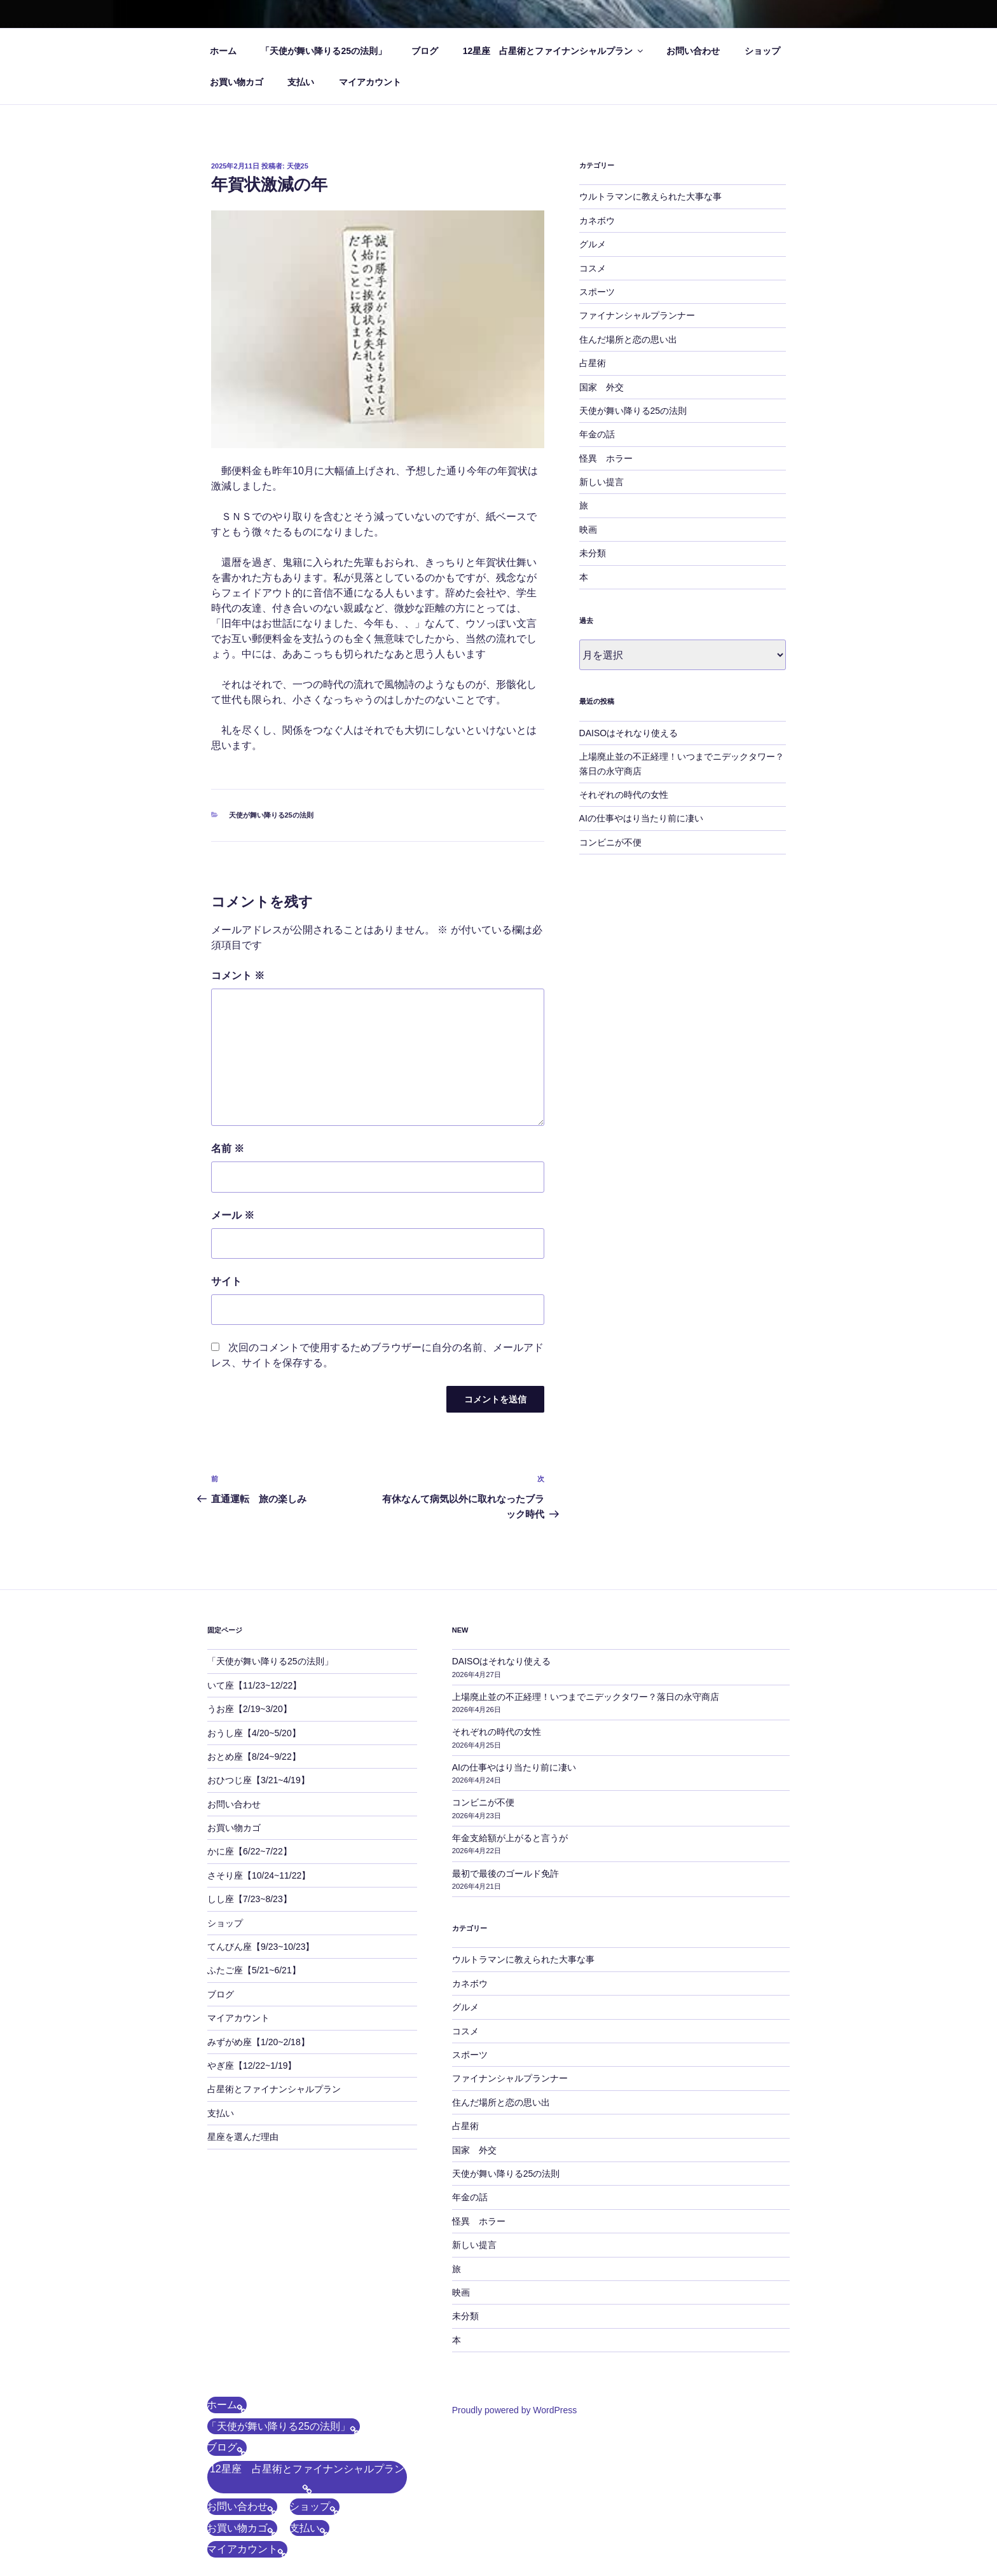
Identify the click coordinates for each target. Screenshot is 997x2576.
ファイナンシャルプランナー (637, 315)
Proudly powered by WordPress (514, 2410)
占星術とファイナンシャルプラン (274, 2089)
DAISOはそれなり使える (628, 733)
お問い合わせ (693, 51)
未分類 (592, 553)
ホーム (223, 51)
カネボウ (597, 221)
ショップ (762, 51)
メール (232, 1215)
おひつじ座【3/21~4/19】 (258, 1780)
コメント (238, 975)
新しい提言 (601, 482)
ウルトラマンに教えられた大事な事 (650, 196)
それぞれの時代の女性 (623, 795)
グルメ (592, 244)
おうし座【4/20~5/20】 (254, 1733)
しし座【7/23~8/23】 (249, 1899)
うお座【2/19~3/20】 (249, 1709)
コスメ (592, 268)
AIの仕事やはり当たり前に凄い (645, 818)
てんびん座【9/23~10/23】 (260, 1947)
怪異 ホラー (606, 458)
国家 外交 (601, 387)
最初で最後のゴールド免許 (505, 1873)
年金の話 (597, 434)
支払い (300, 82)
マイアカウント (370, 82)
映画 (588, 529)
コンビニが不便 (610, 842)
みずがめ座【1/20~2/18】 (258, 2042)
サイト (226, 1281)
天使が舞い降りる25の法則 (271, 815)
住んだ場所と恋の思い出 (628, 339)
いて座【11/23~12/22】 (254, 1685)
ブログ (424, 51)
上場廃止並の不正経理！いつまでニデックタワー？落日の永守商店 (585, 1697)
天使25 (297, 166)
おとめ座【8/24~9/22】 (254, 1756)
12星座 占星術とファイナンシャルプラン (554, 51)
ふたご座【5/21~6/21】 (254, 1970)
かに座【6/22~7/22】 (249, 1851)
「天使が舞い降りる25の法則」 (324, 51)
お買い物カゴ (236, 82)
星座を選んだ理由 (242, 2137)
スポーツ (597, 292)
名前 (227, 1148)
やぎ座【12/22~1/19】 (251, 2065)
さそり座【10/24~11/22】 (258, 1875)
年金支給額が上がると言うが (510, 1838)
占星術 (592, 363)
